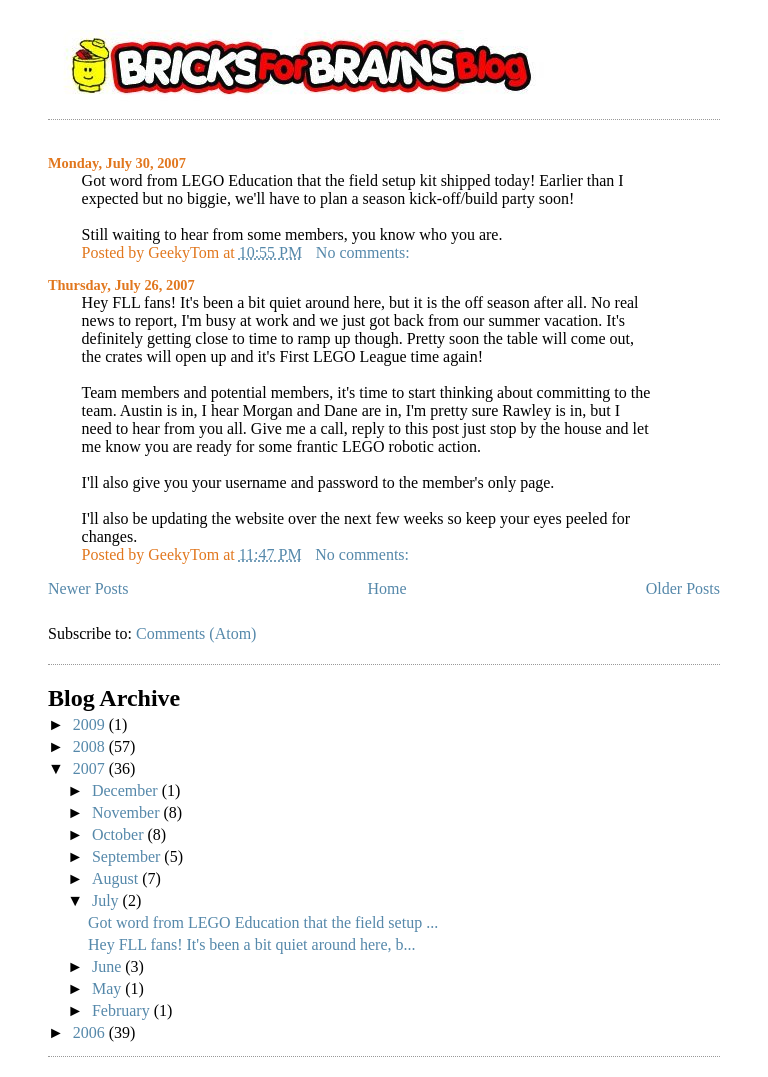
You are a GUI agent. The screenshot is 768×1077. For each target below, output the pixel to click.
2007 (91, 768)
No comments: (365, 252)
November (128, 812)
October (120, 834)
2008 (91, 746)
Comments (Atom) (196, 633)
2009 (91, 724)
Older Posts (683, 588)
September (128, 856)
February (123, 1010)
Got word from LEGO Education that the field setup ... (263, 922)
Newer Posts (88, 588)
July (107, 900)
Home (387, 588)
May (108, 988)
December (127, 790)
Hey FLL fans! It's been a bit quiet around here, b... (252, 944)
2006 (91, 1032)
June (108, 966)
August (117, 878)
